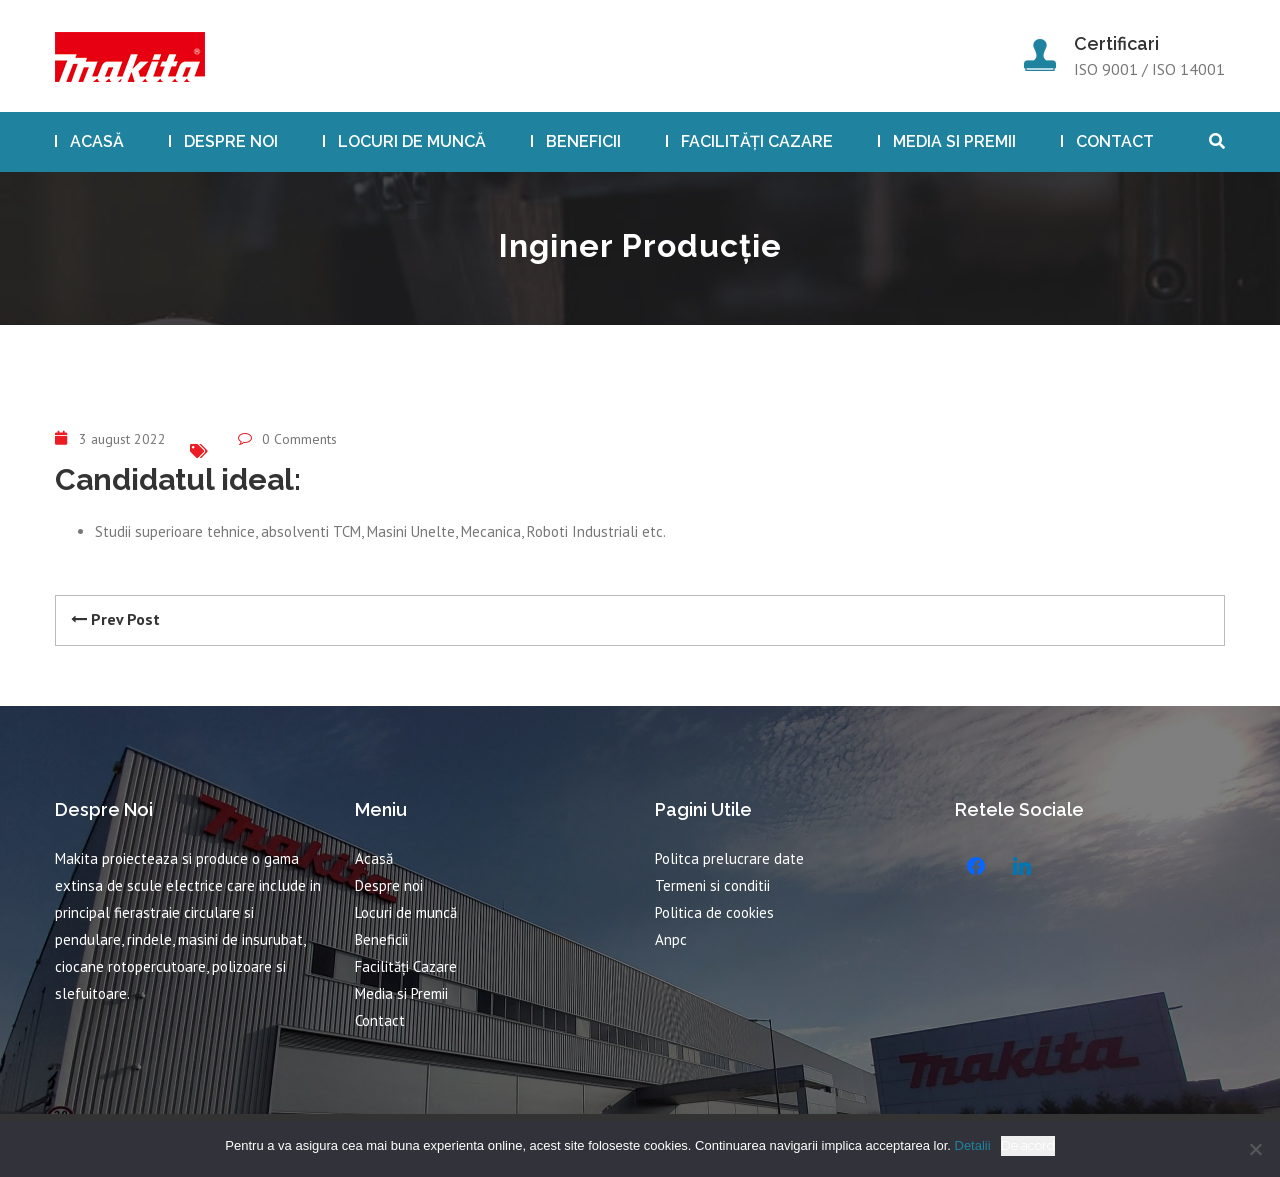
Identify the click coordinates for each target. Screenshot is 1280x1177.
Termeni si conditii (712, 885)
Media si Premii (954, 141)
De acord (1028, 1145)
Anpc (671, 939)
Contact (1115, 141)
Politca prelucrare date (729, 858)
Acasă (97, 141)
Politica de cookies (714, 912)
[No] (1255, 1149)
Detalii (973, 1145)
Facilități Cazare (757, 141)
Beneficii (583, 141)
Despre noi (231, 141)
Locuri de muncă (412, 141)
